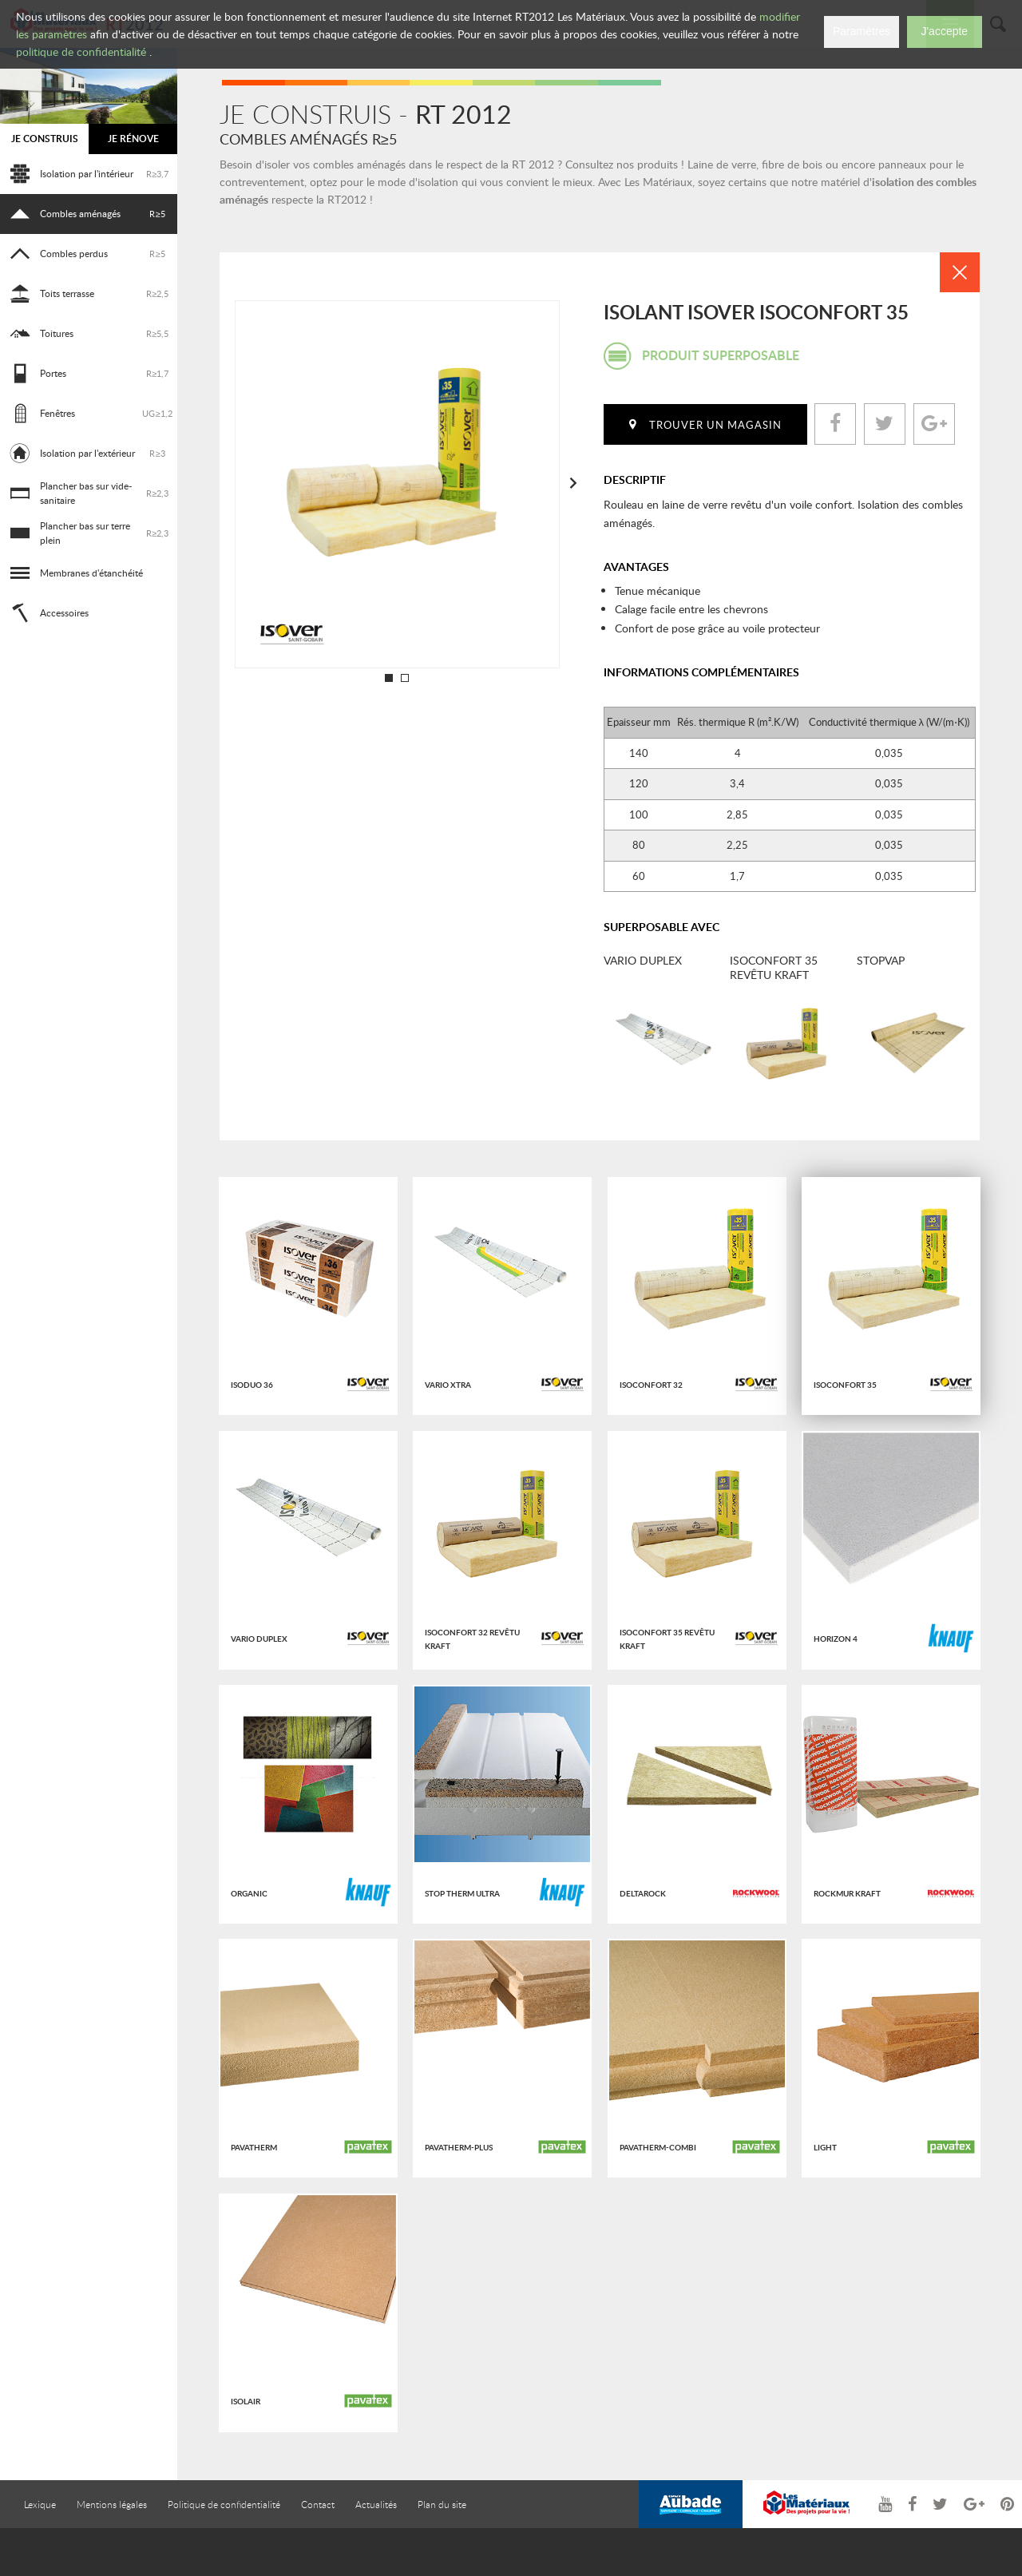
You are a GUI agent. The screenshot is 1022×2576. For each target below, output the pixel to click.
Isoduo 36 (252, 1384)
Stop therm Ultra (462, 1893)
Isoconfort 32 (651, 1384)
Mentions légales (112, 2504)
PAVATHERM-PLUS (459, 2147)
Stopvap (881, 960)
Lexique (40, 2504)
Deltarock (643, 1893)
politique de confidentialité (81, 51)
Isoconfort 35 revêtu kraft (774, 967)
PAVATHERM (254, 2147)
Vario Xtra (448, 1384)
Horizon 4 (836, 1638)
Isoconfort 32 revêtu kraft (472, 1639)
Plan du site (442, 2504)
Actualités (376, 2504)
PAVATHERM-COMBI (658, 2147)
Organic (249, 1893)
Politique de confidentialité (224, 2504)
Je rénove (133, 138)
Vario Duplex (643, 960)
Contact (318, 2504)
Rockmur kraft (847, 1893)
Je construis (44, 138)
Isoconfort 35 (845, 1384)
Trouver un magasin (715, 425)
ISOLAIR (245, 2401)
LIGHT (825, 2147)
